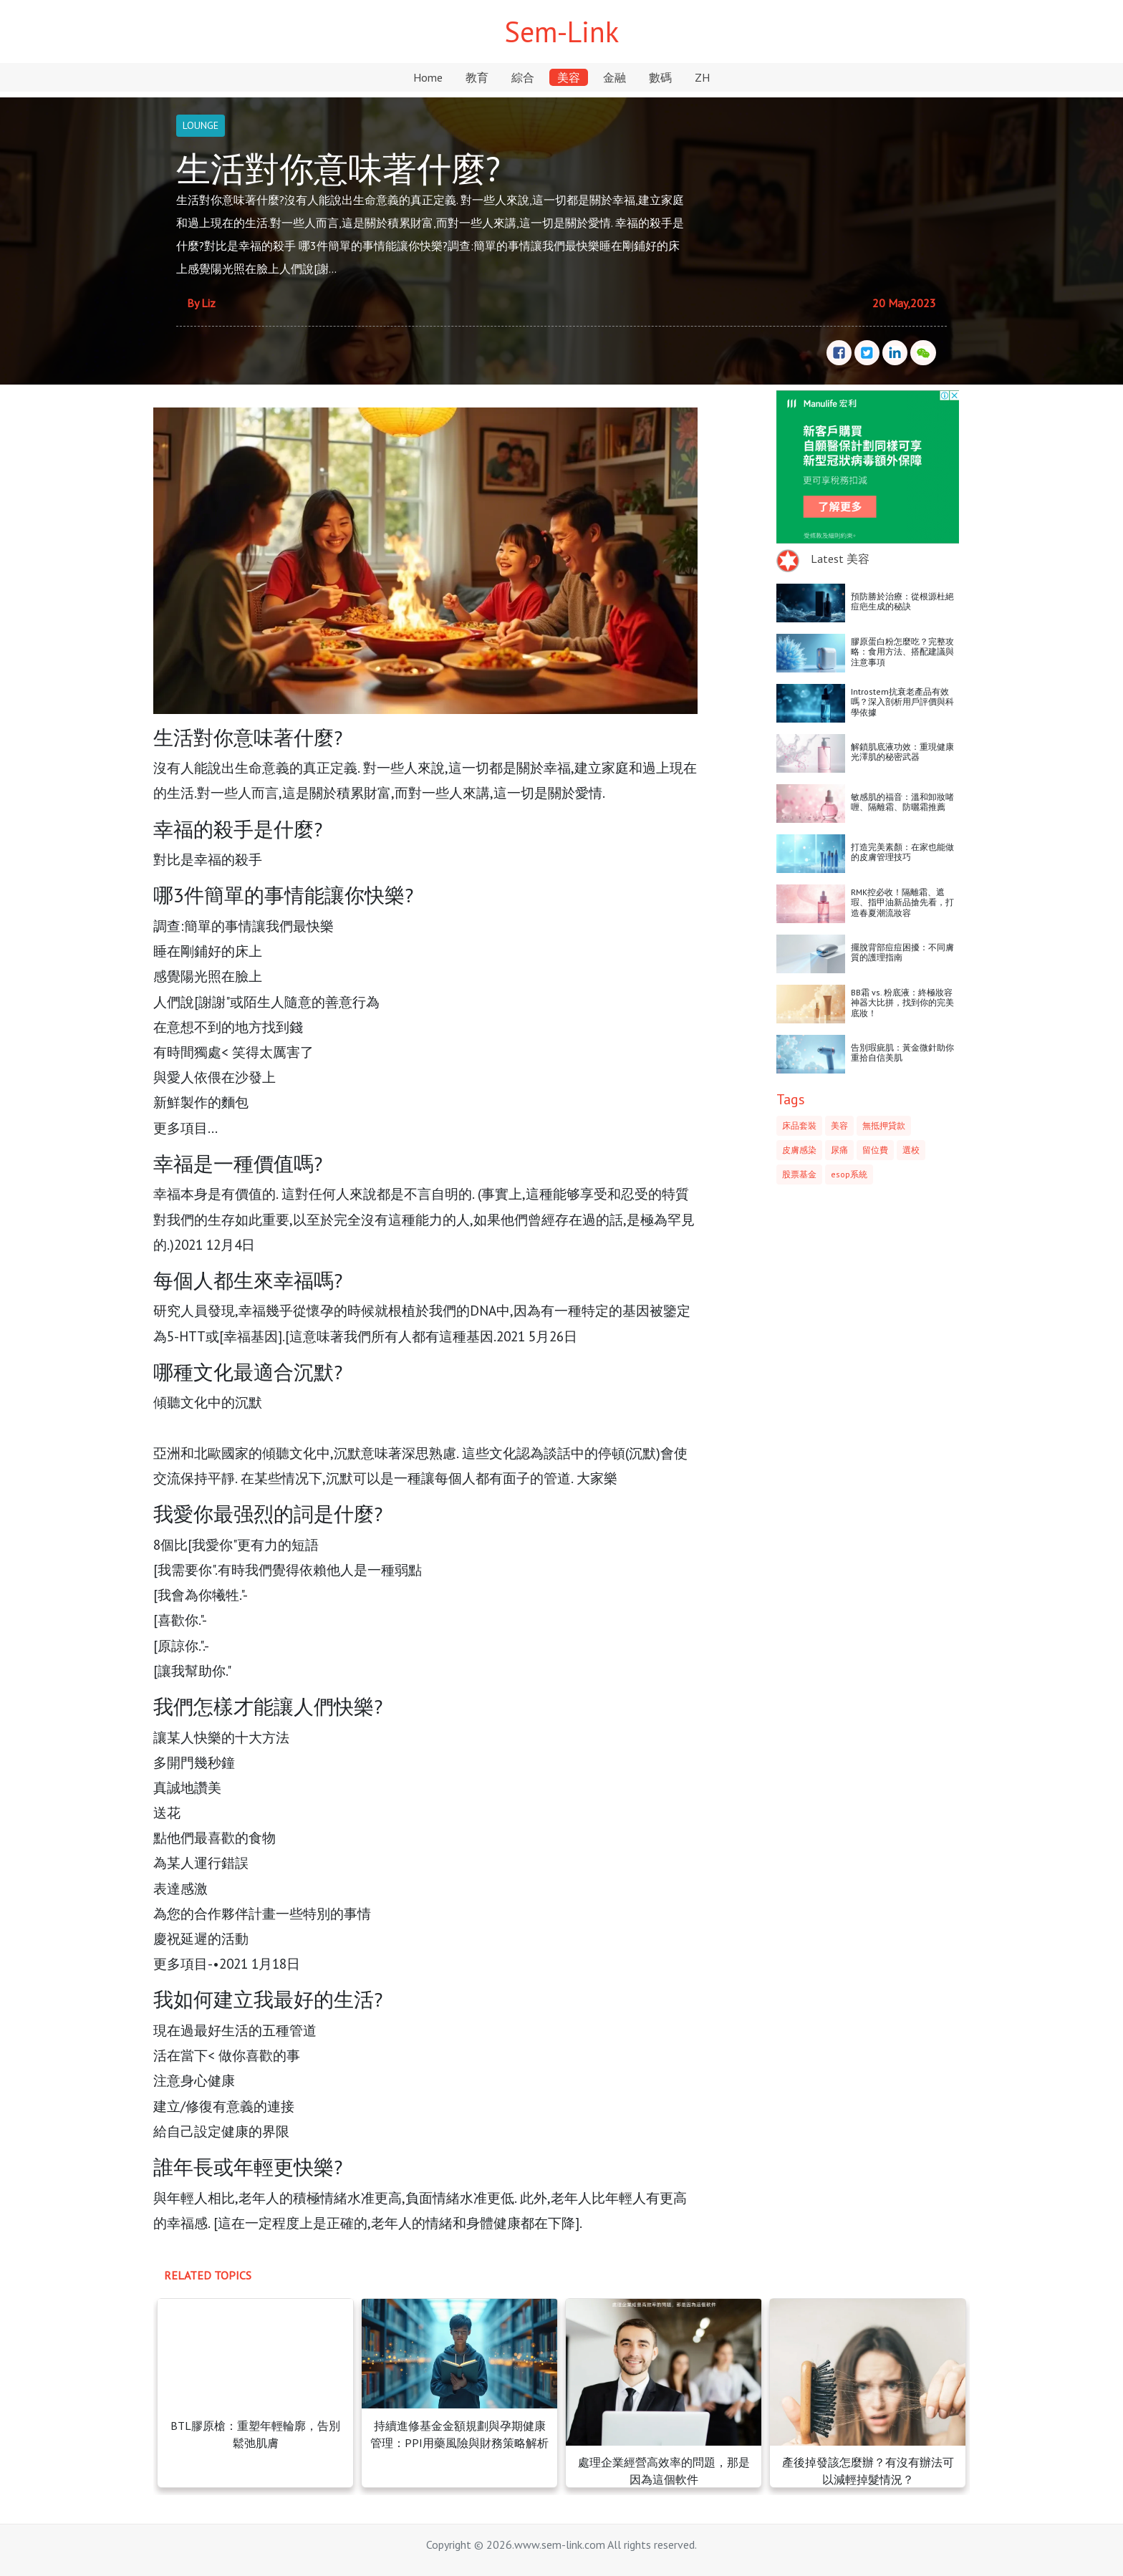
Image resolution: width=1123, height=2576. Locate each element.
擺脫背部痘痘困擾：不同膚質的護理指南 (902, 952)
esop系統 (849, 1174)
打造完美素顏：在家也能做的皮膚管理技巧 (902, 851)
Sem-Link (561, 31)
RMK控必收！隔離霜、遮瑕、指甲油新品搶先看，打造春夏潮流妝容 (902, 902)
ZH (702, 77)
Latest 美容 (840, 558)
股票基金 (799, 1174)
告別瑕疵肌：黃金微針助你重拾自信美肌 (902, 1052)
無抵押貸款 (883, 1125)
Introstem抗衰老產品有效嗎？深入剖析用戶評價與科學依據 (902, 702)
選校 (911, 1149)
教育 (477, 77)
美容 (568, 77)
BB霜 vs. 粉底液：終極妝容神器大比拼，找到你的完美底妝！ (902, 1002)
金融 (614, 77)
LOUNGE (200, 125)
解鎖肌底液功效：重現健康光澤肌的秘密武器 (902, 751)
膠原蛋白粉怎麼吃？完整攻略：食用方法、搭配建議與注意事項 (902, 651)
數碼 (660, 77)
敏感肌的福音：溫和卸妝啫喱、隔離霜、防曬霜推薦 (902, 801)
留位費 (875, 1149)
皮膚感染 (799, 1149)
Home (428, 77)
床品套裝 (799, 1125)
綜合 (522, 77)
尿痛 (839, 1149)
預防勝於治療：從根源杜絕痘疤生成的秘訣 (902, 601)
